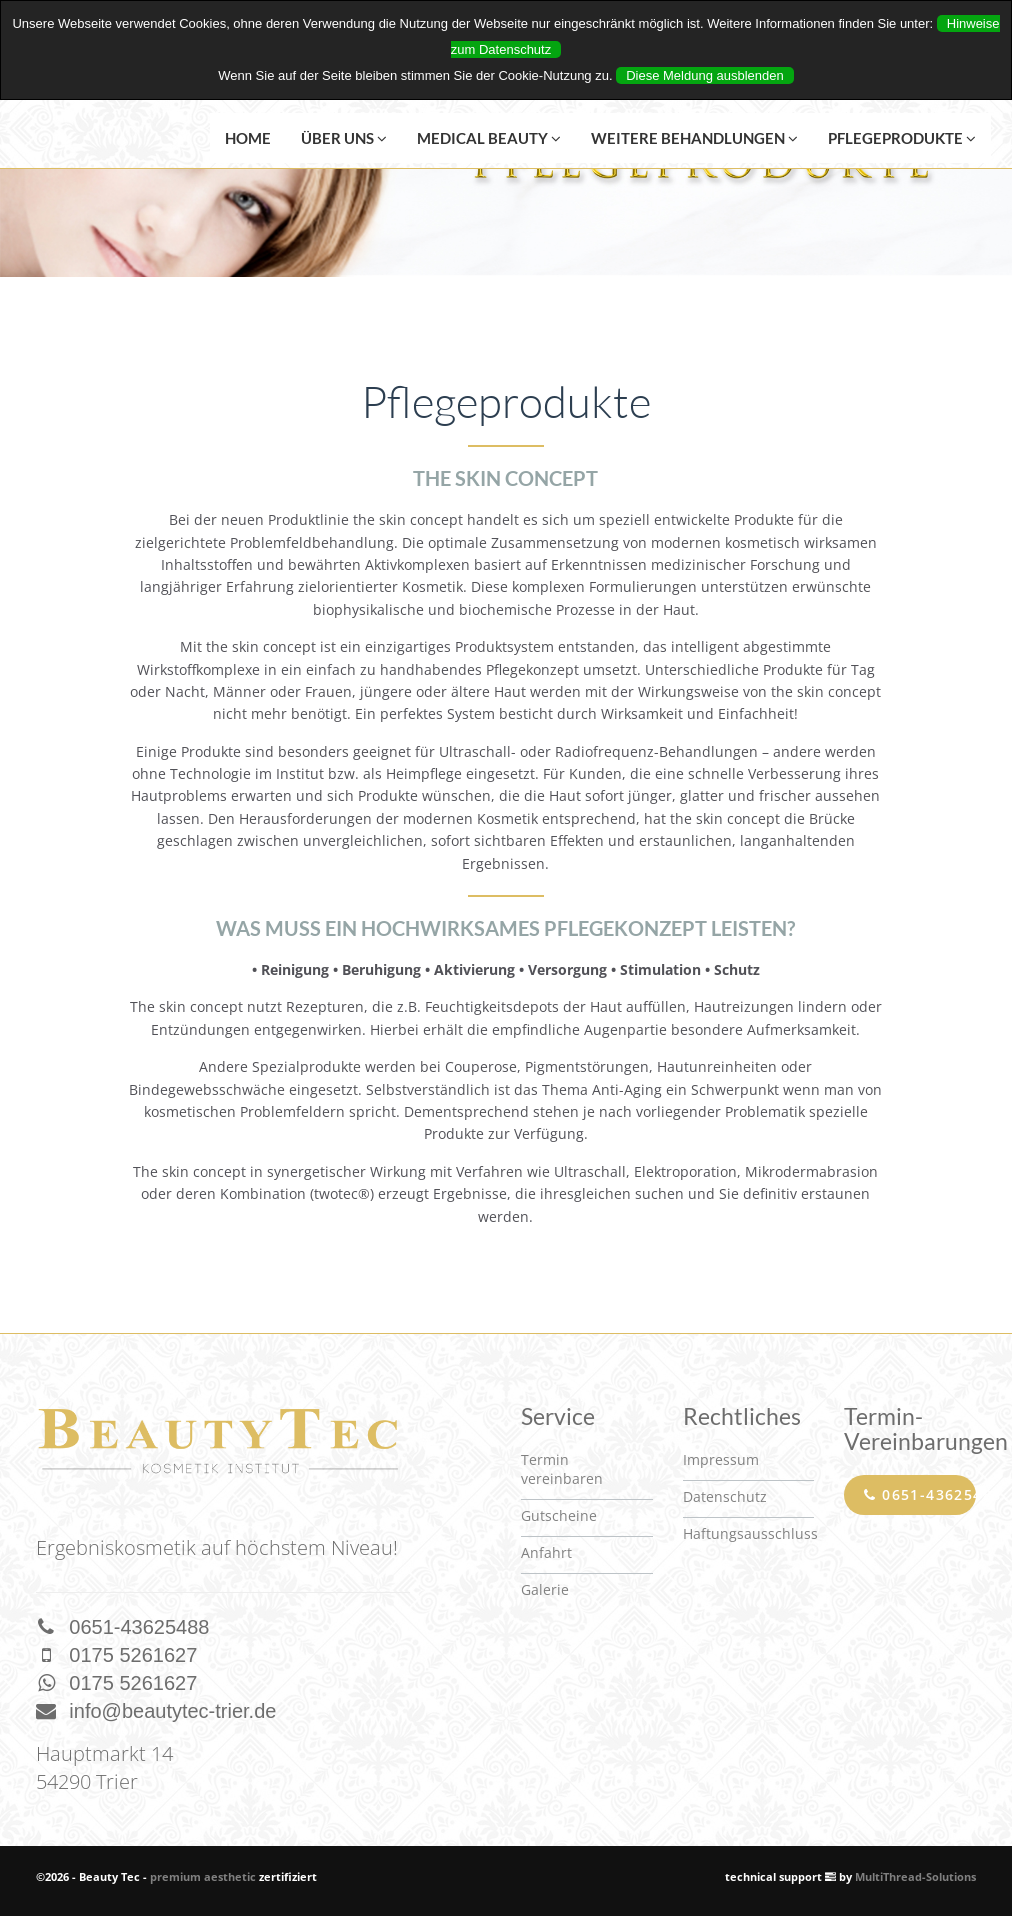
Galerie (545, 1589)
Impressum (721, 1459)
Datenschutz (725, 1496)
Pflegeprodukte (902, 138)
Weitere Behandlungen (694, 138)
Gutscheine (559, 1515)
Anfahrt (546, 1552)
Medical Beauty (489, 138)
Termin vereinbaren (562, 1469)
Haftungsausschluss (750, 1533)
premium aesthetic (203, 1876)
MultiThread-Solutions (915, 1876)
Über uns (344, 138)
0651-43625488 (920, 1494)
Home (248, 138)
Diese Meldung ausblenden (705, 75)
